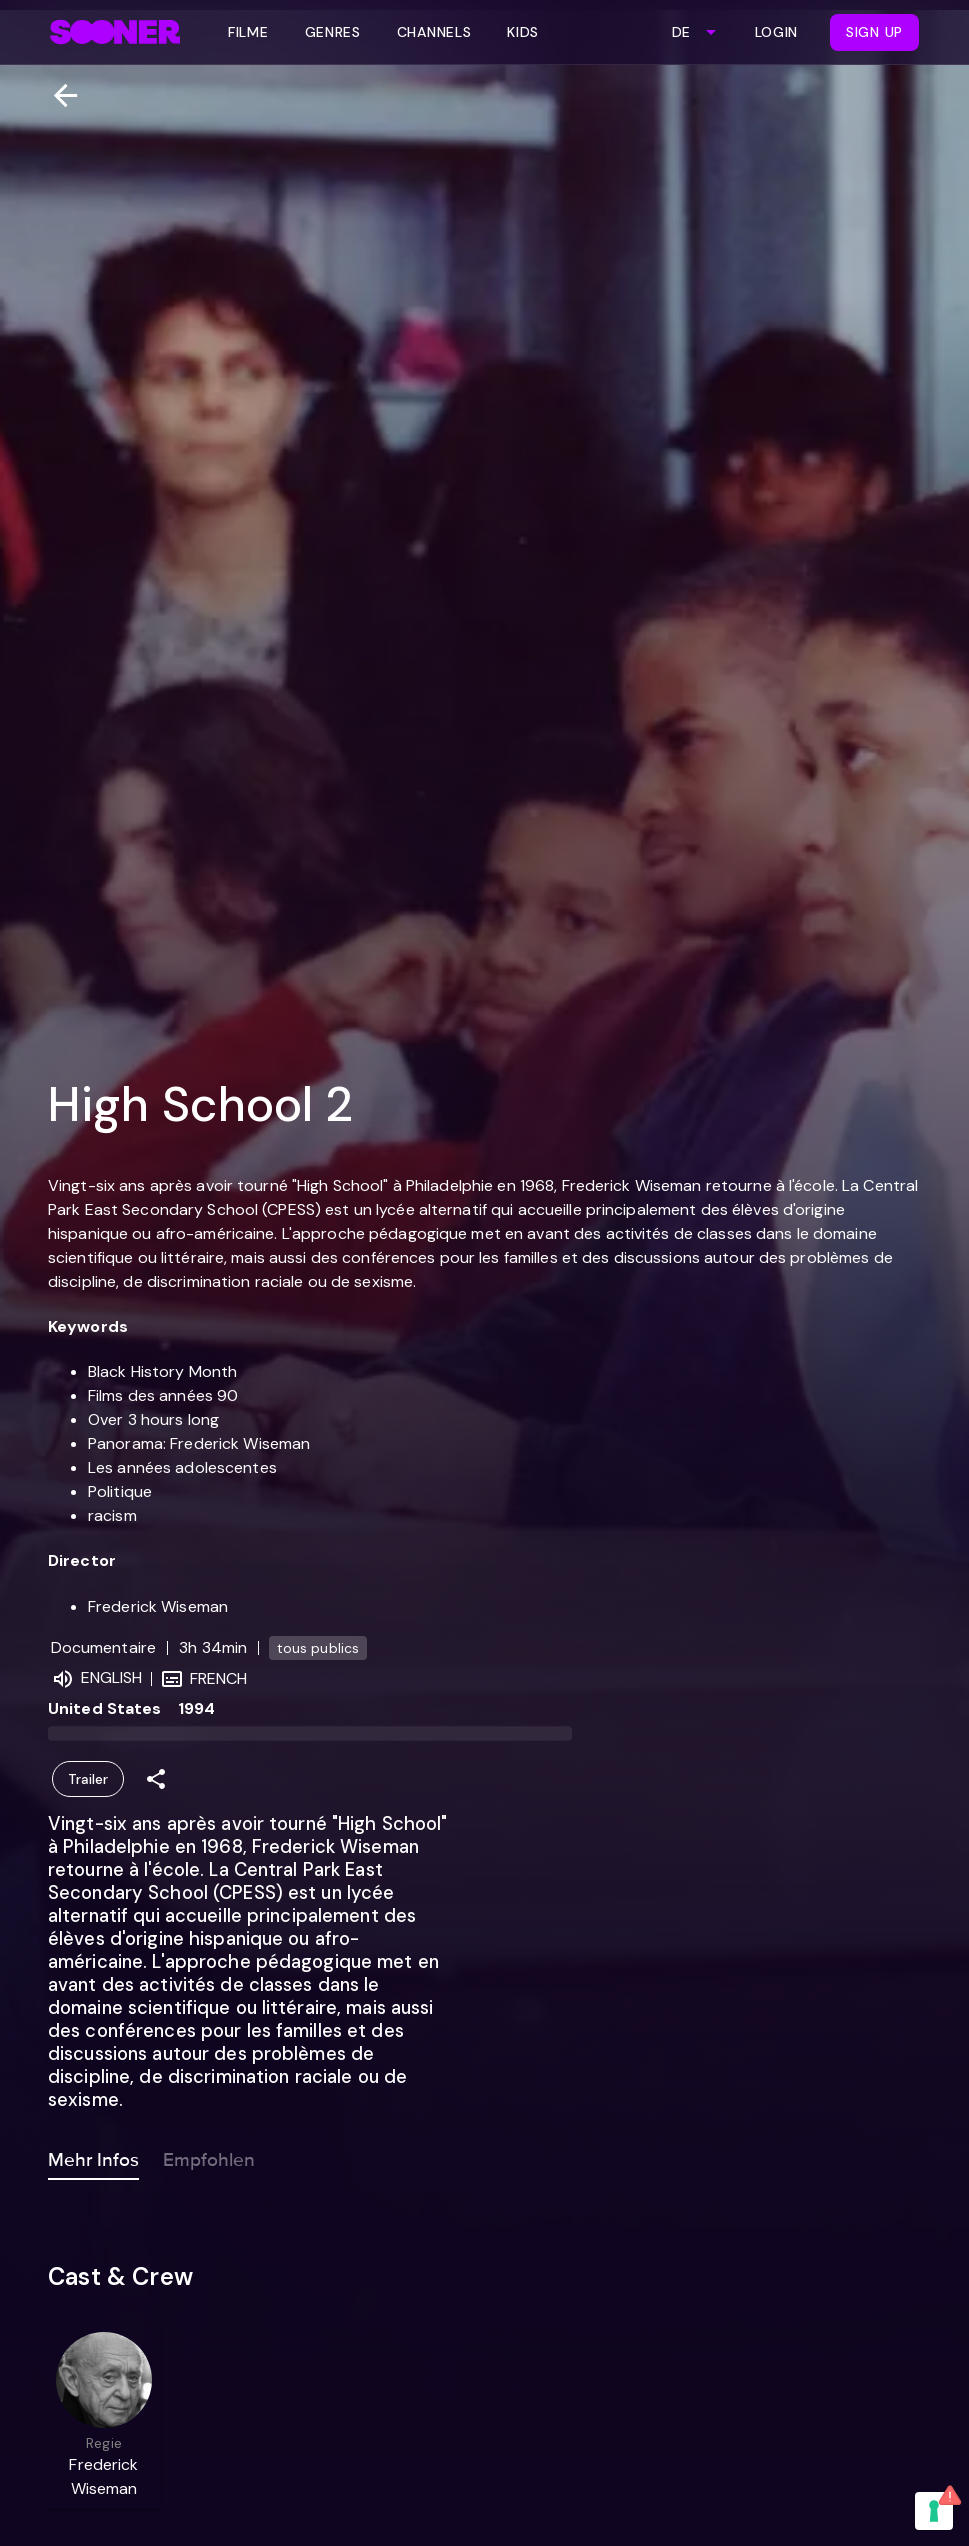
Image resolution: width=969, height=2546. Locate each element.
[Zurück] (57, 95)
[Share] (156, 1779)
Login (777, 32)
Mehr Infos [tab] (93, 2156)
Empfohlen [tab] (209, 2156)
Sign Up (874, 32)
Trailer (88, 1779)
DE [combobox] (681, 32)
